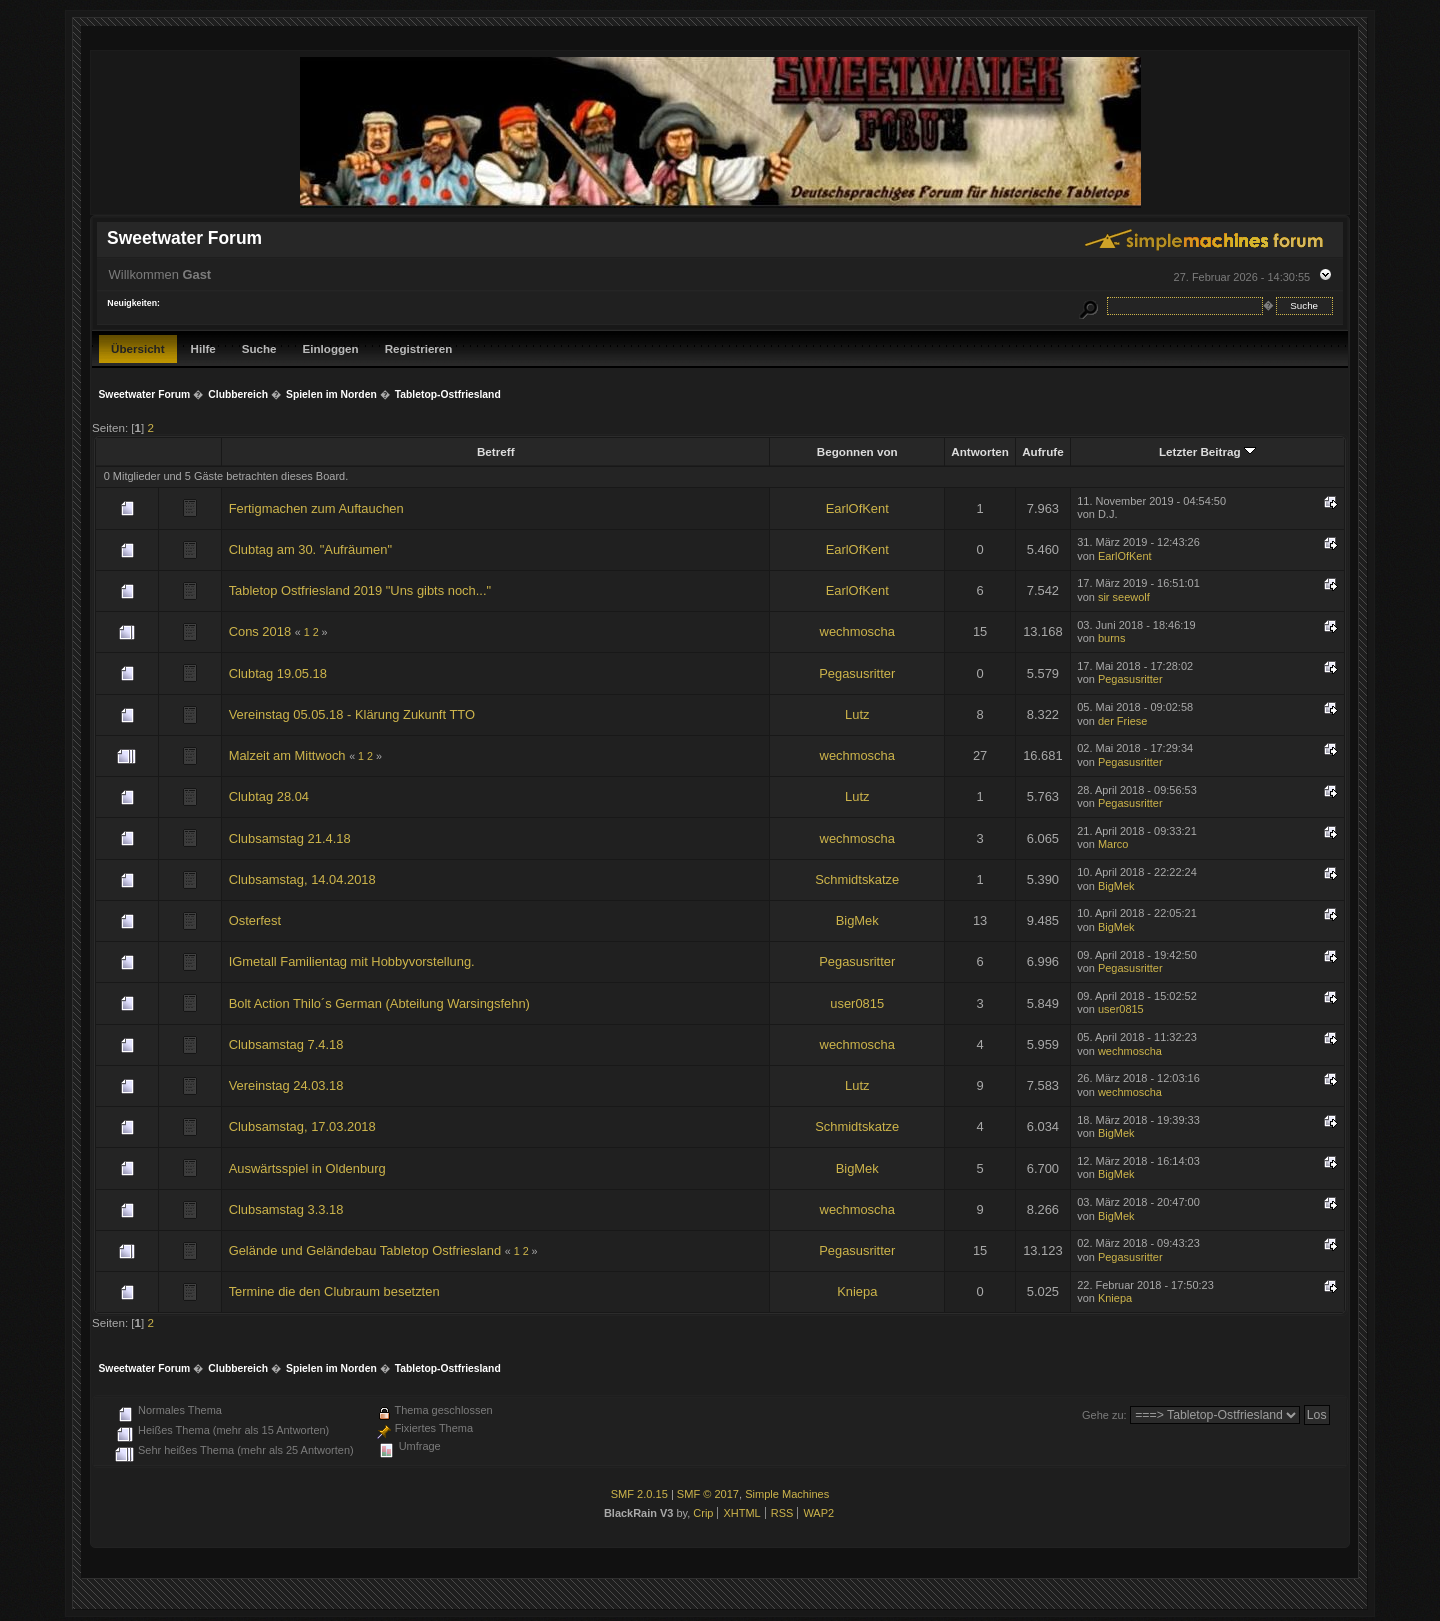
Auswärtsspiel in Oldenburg (307, 1168)
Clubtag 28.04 (269, 796)
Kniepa (857, 1291)
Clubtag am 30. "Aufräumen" (310, 549)
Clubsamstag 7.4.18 (286, 1044)
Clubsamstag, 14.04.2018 (302, 879)
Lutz (857, 714)
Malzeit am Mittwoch (287, 755)
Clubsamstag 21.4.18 (290, 838)
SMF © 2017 (708, 1494)
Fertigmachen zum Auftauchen (316, 508)
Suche (259, 348)
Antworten (980, 451)
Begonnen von (857, 451)
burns (1111, 638)
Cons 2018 (260, 631)
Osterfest (255, 920)
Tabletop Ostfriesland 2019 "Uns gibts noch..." (360, 590)
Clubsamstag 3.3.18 (286, 1209)
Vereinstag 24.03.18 (286, 1085)
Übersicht (138, 348)
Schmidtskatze (857, 879)
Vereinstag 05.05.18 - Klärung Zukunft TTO (352, 714)
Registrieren (419, 348)
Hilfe (203, 348)
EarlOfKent (857, 508)
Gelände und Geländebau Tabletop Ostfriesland (365, 1250)
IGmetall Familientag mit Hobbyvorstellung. (352, 961)
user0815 (857, 1003)
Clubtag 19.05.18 (278, 673)
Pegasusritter (857, 673)
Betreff (496, 451)
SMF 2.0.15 (639, 1494)
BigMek (1116, 886)
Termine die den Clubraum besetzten (334, 1291)
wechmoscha (857, 631)
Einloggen (331, 348)
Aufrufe (1042, 451)
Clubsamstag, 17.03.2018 (302, 1126)
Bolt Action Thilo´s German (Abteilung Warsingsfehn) (379, 1003)
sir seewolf (1124, 597)
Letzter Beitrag (1207, 451)
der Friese (1122, 721)
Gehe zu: (1104, 1415)
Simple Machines (787, 1494)
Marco (1113, 844)
